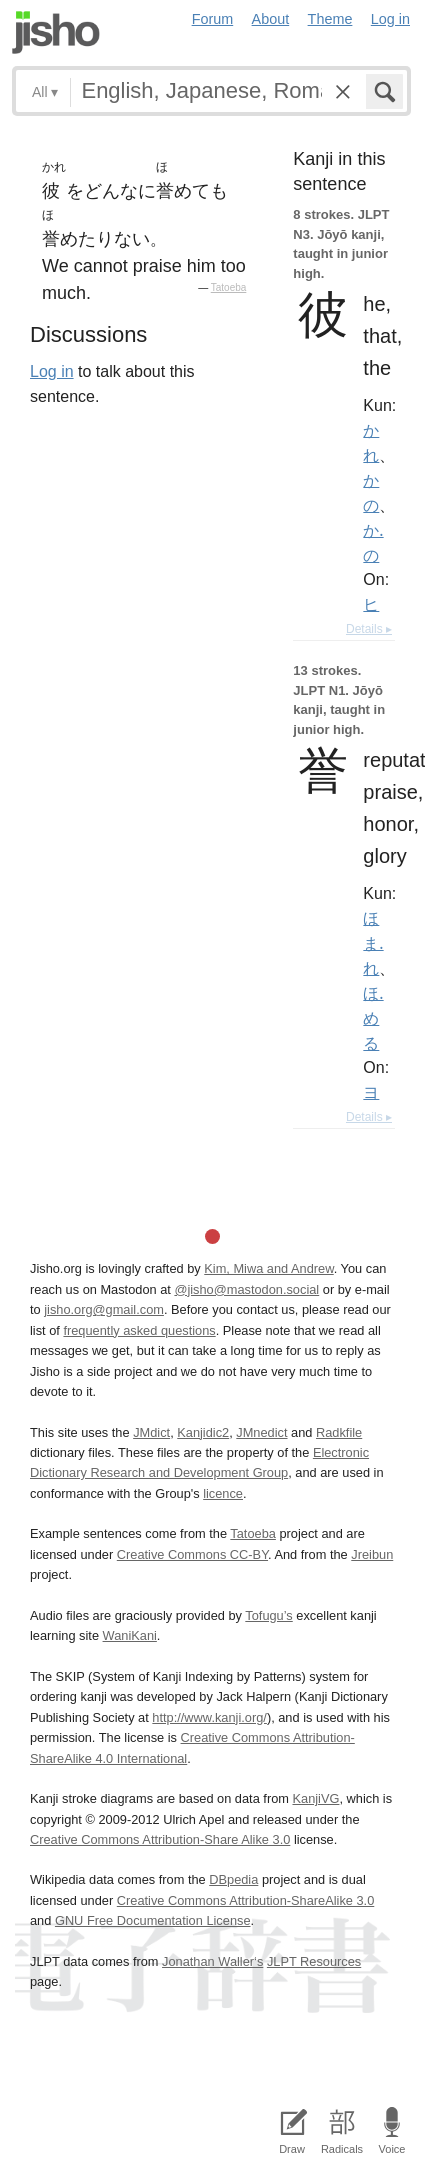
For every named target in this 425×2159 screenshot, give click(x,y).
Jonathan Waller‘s (212, 1961)
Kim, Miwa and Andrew (268, 1268)
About (271, 19)
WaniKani (130, 1635)
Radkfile (339, 1432)
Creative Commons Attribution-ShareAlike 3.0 (245, 1900)
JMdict (151, 1432)
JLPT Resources (314, 1961)
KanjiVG (315, 1798)
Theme (330, 19)
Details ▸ (369, 629)
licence (223, 1493)
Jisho (56, 32)
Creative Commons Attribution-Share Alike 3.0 (160, 1839)
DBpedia (233, 1879)
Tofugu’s (268, 1615)
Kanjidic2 (203, 1432)
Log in (390, 19)
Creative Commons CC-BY (192, 1554)
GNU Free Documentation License (153, 1920)
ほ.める (373, 1018)
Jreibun (372, 1554)
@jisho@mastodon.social (246, 1289)
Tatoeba (229, 287)
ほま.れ (373, 943)
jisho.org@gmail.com (104, 1309)
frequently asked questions (139, 1330)
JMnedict (261, 1432)
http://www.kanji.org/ (209, 1717)
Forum (213, 19)
